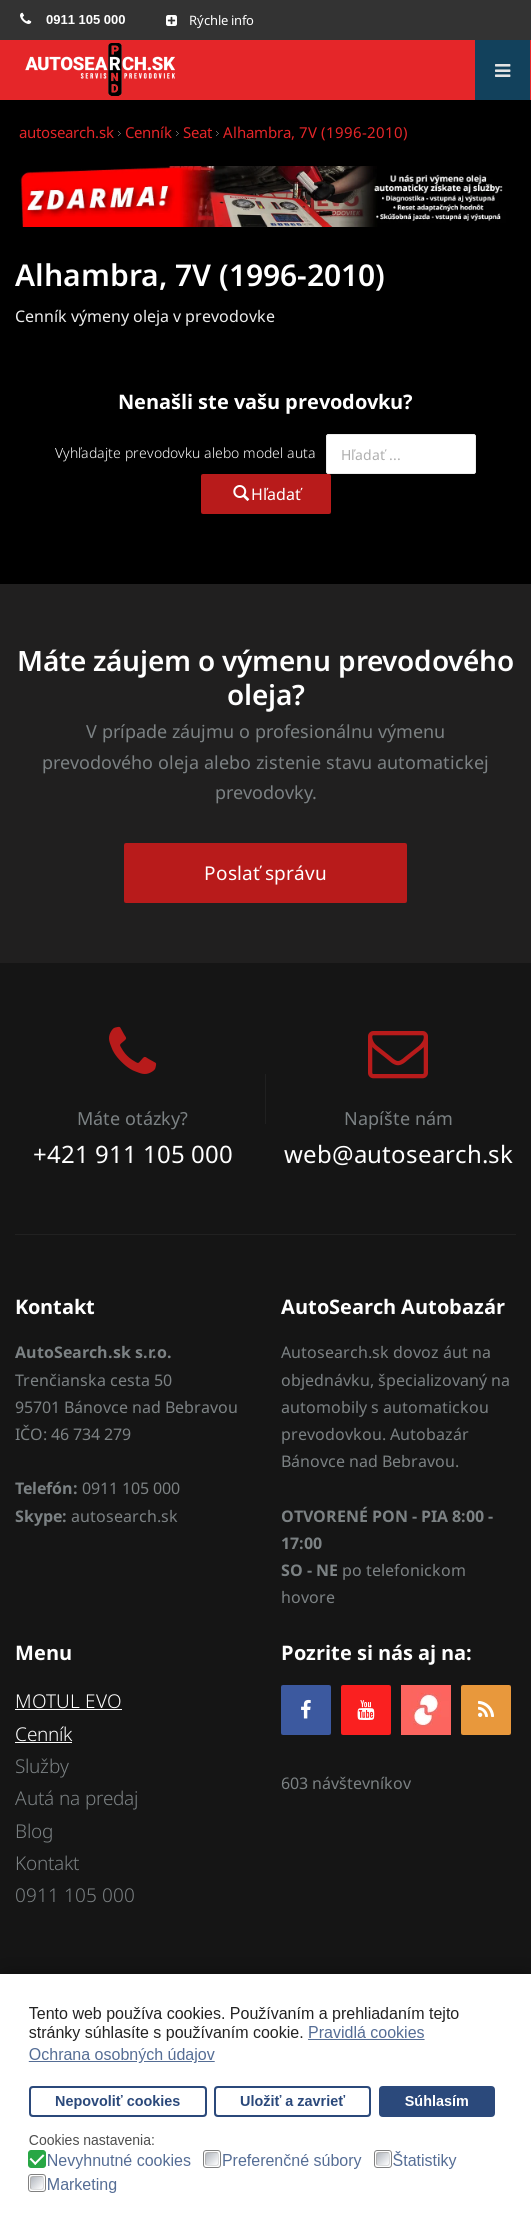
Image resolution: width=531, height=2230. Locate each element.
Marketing (82, 2185)
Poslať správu (265, 873)
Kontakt (47, 1863)
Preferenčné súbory (292, 2161)
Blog (34, 1831)
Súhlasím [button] (437, 2101)
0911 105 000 (75, 1895)
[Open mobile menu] (210, 20)
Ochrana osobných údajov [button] (122, 2054)
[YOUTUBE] (366, 1709)
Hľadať (266, 494)
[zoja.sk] (426, 1708)
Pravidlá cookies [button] (366, 2032)
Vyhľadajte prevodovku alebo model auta (185, 452)
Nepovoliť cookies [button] (117, 2101)
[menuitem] (73, 20)
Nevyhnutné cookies (119, 2161)
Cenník (43, 1734)
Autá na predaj (76, 1798)
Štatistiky (425, 2161)
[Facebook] (306, 1709)
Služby (42, 1766)
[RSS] (486, 1709)
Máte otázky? (132, 1118)
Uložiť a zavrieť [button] (292, 2101)
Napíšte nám (398, 1118)
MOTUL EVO (68, 1701)
